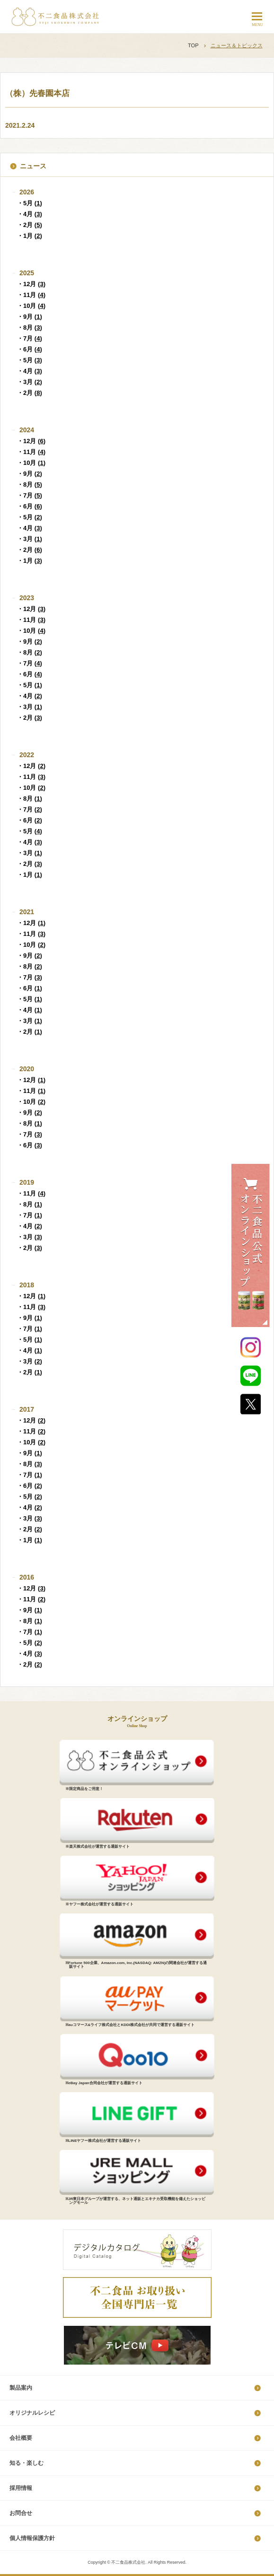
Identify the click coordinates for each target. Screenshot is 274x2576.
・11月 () (31, 294)
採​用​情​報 (20, 2488)
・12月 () (31, 284)
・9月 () (29, 316)
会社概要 (20, 2438)
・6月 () (29, 349)
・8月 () (29, 327)
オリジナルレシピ (32, 2413)
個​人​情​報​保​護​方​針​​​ (32, 2538)
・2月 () (29, 224)
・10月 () (31, 305)
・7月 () (29, 338)
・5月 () (29, 203)
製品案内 (20, 2387)
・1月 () (29, 235)
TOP (193, 45)
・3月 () (29, 381)
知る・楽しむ (26, 2463)
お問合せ (20, 2513)
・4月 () (29, 214)
